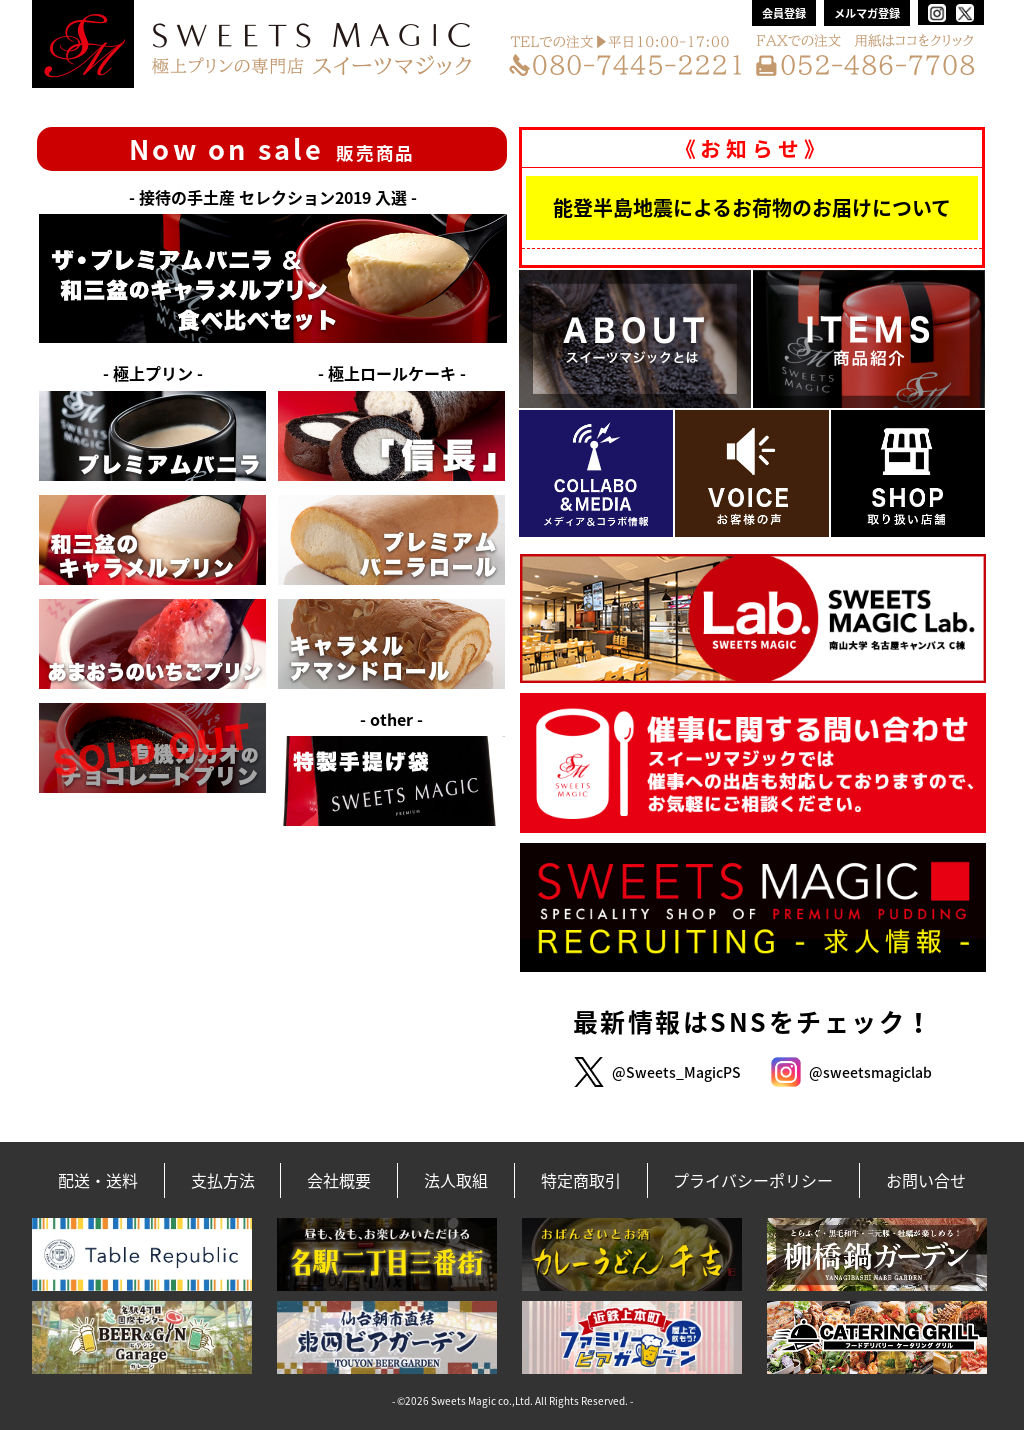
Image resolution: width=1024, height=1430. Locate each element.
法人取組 (456, 1180)
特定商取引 (581, 1180)
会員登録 (784, 13)
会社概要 (339, 1180)
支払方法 (223, 1180)
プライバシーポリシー (753, 1180)
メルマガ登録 (867, 13)
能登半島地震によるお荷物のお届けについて (752, 207)
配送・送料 (98, 1180)
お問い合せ (926, 1180)
